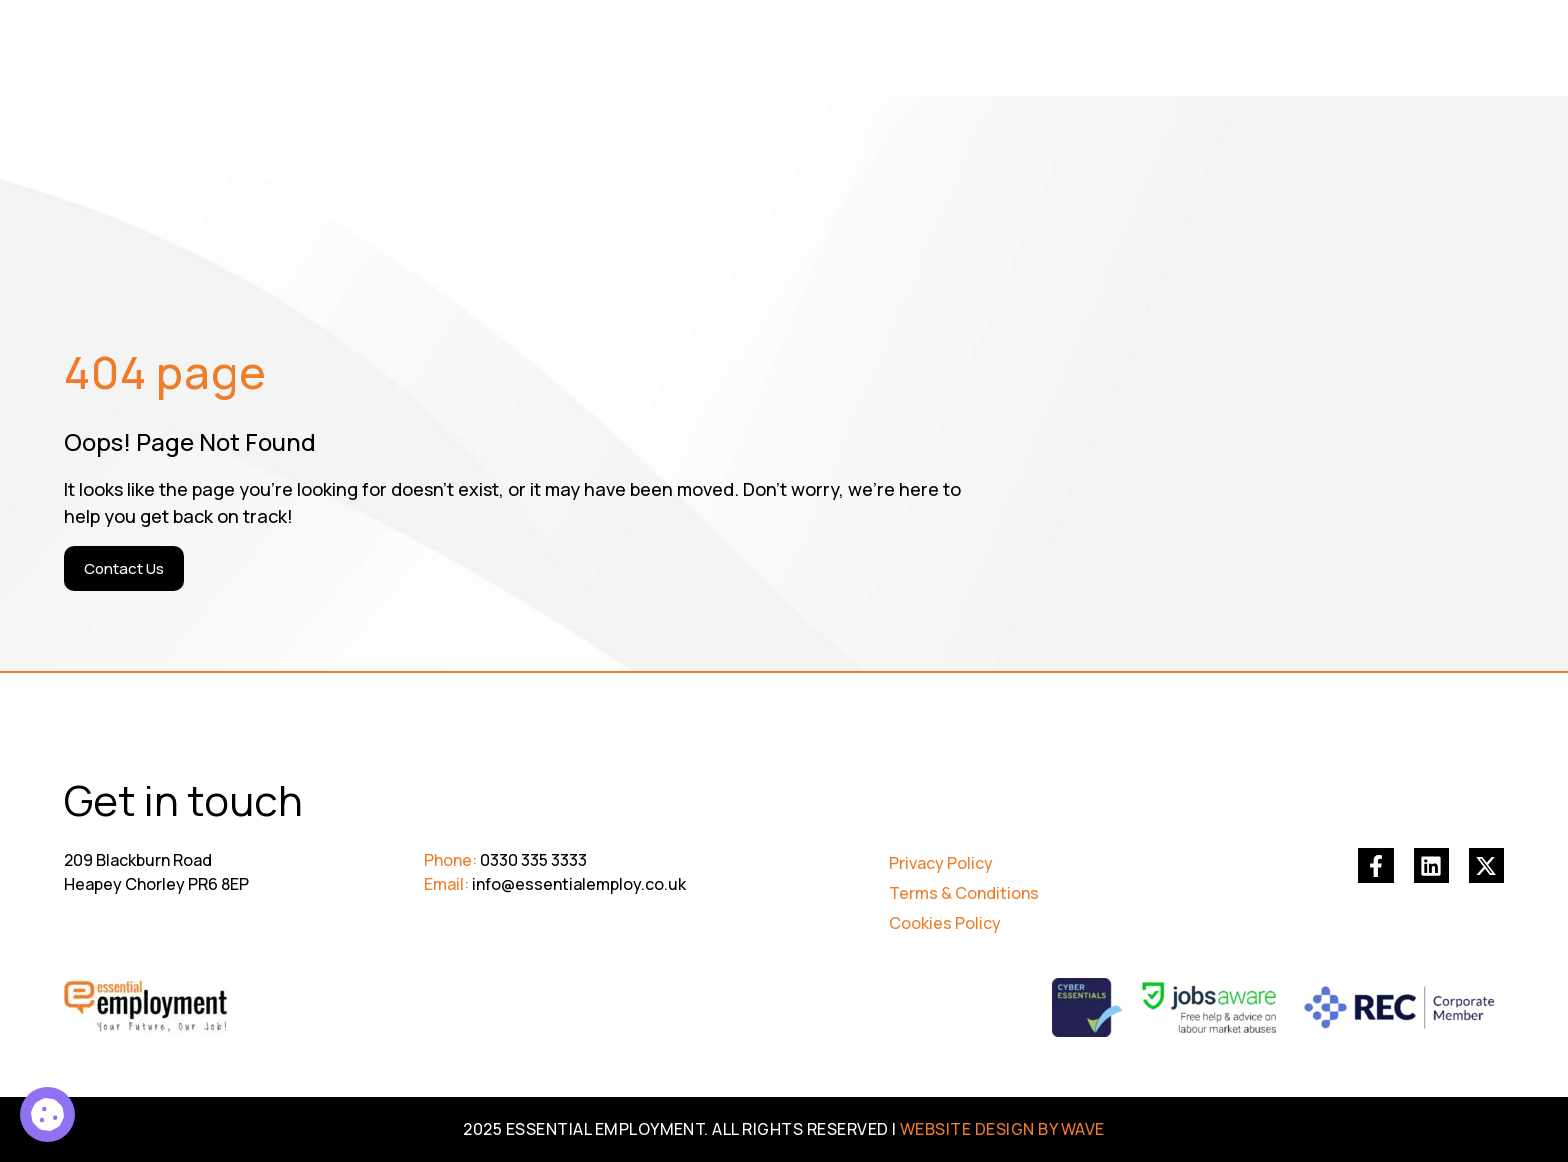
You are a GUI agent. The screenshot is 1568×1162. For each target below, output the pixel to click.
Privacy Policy (941, 863)
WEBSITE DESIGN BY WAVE (1002, 1129)
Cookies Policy (945, 923)
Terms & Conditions (964, 893)
